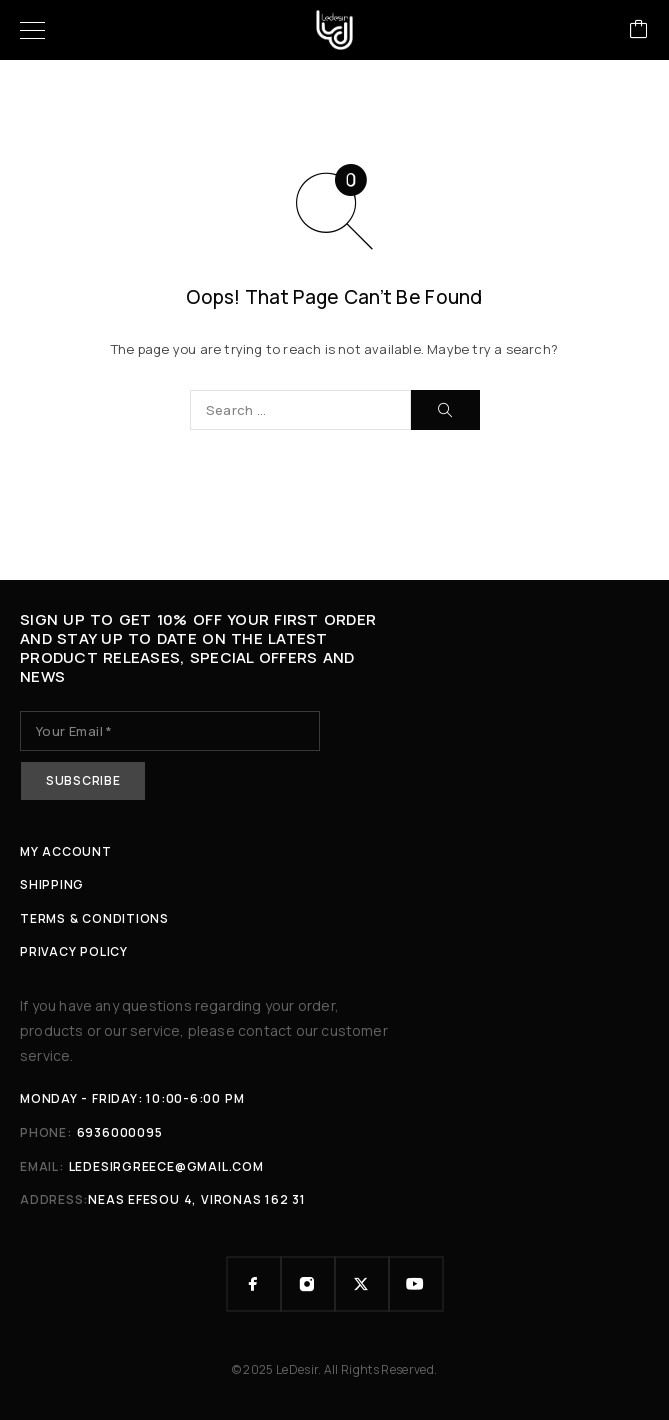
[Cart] (639, 30)
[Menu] (32, 30)
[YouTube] (416, 1284)
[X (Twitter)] (362, 1284)
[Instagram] (308, 1284)
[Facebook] (254, 1284)
